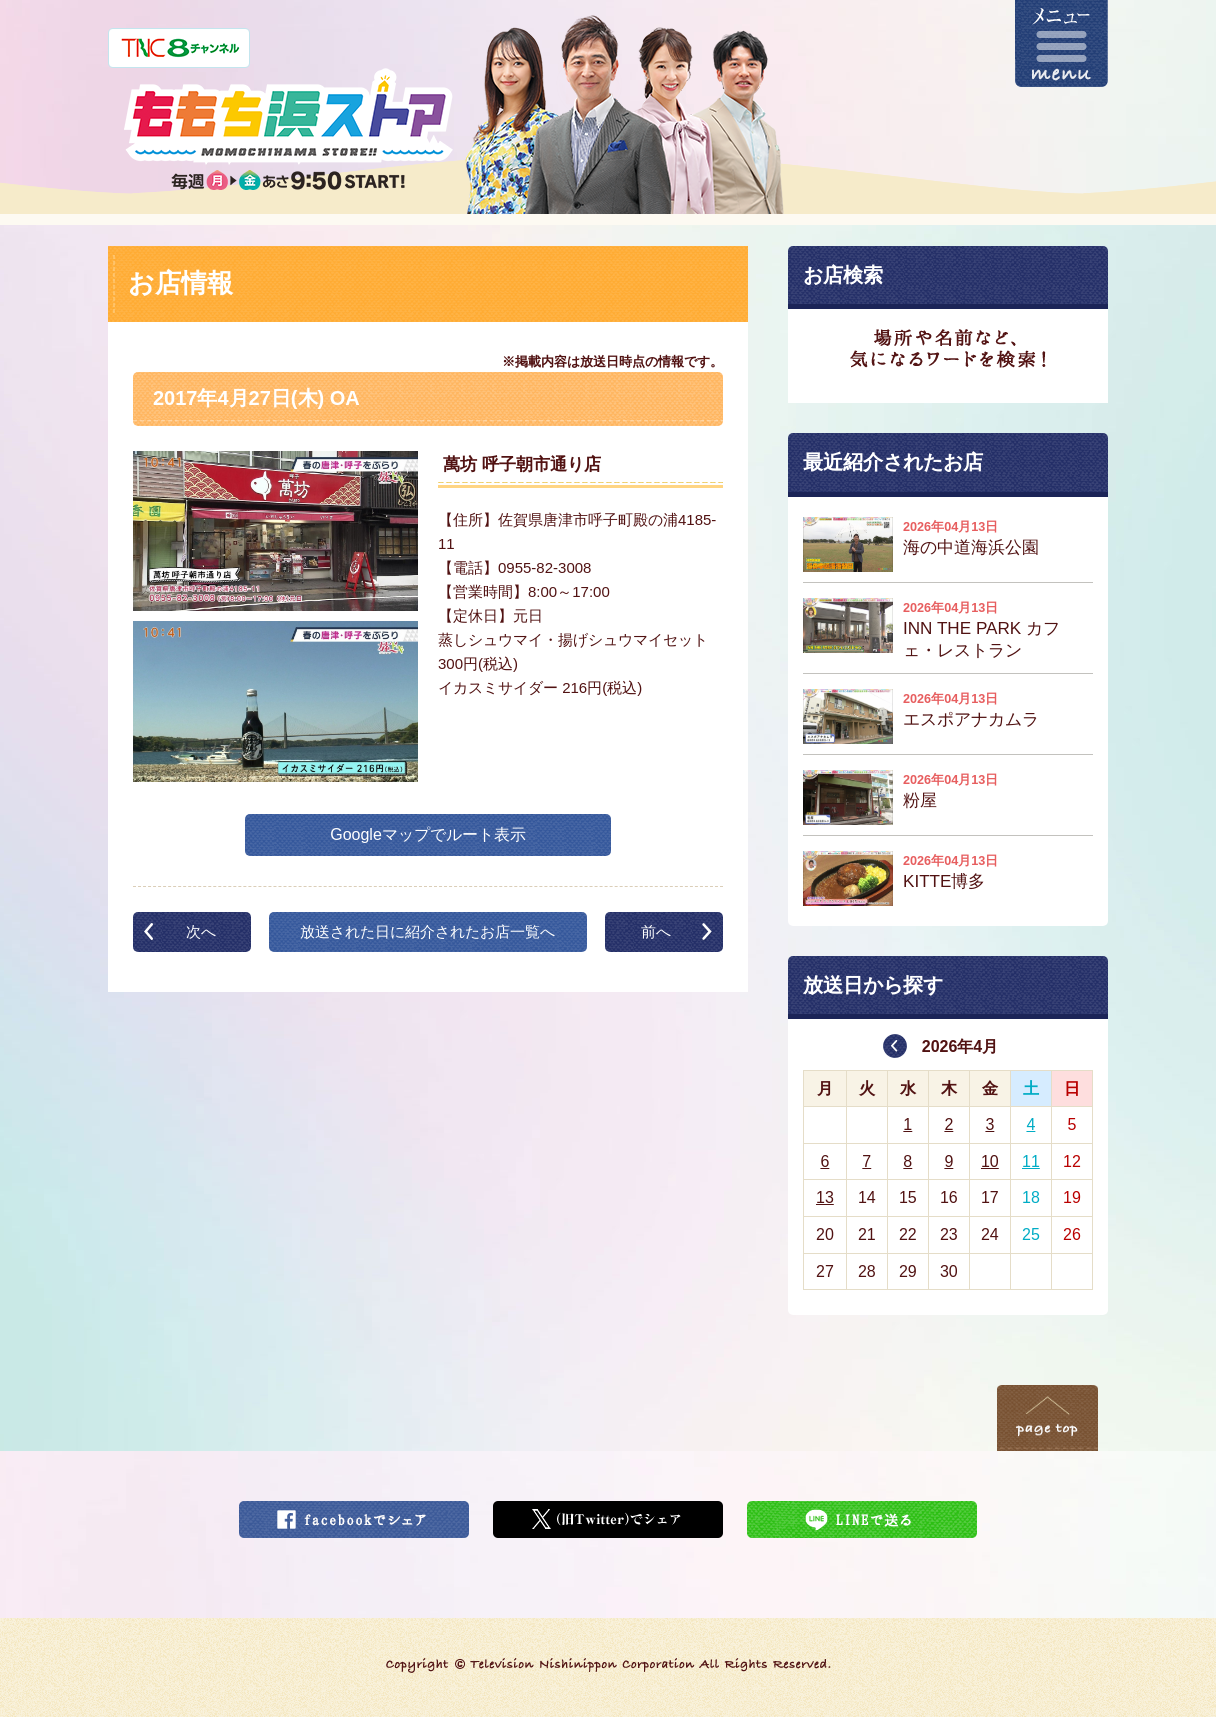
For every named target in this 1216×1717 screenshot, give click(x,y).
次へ (201, 931)
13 (825, 1197)
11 (1031, 1161)
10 (990, 1161)
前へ (656, 931)
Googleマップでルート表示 (428, 834)
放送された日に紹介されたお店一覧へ (427, 931)
